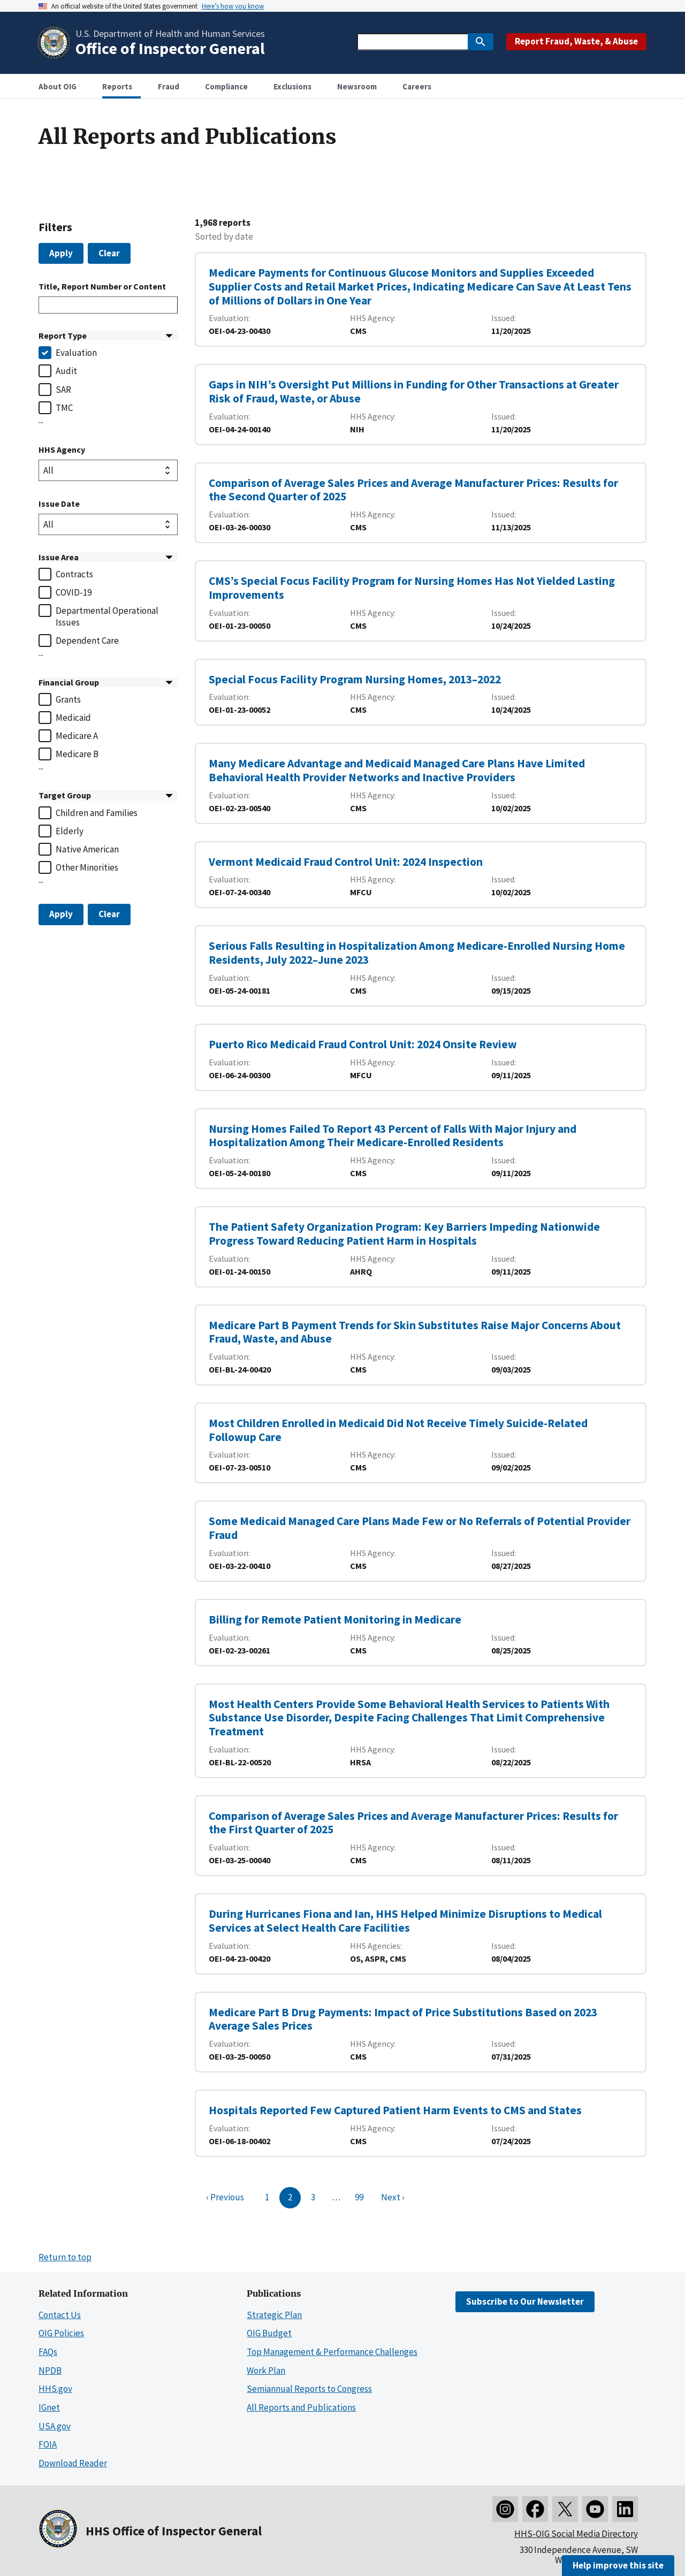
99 (359, 2197)
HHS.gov (55, 2389)
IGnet (49, 2407)
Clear (109, 253)
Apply (61, 253)
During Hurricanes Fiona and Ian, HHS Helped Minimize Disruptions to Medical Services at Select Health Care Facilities (405, 1921)
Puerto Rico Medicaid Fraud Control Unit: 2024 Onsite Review (363, 1044)
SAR (63, 389)
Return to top (65, 2257)
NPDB (50, 2370)
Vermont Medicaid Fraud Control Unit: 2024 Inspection (346, 862)
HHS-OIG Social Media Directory (576, 2534)
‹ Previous (225, 2197)
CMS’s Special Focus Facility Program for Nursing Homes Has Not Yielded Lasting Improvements (412, 588)
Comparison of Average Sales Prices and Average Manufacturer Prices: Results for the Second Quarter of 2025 (413, 490)
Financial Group (69, 682)
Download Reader (73, 2463)
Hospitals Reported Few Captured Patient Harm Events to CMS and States (395, 2110)
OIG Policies (61, 2333)
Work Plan (266, 2370)
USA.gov (55, 2426)
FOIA (48, 2444)
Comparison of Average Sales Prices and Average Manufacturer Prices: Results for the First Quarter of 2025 (413, 1823)
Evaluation (76, 353)
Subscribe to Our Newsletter (525, 2301)
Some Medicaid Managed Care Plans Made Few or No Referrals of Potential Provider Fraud (419, 1528)
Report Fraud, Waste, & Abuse (576, 41)
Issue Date (59, 503)
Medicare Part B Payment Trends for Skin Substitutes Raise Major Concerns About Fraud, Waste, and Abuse (415, 1332)
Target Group (65, 795)
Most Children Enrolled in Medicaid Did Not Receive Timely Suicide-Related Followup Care (398, 1430)
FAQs (48, 2352)
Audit (66, 371)
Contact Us (60, 2315)
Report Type (63, 335)
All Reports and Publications (301, 2407)
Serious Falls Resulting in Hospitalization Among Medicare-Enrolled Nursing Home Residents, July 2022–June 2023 (417, 953)
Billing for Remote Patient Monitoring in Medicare (335, 1619)
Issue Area (59, 557)
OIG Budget (269, 2333)
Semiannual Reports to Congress (309, 2389)
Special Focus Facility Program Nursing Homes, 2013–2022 (355, 679)
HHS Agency (62, 449)
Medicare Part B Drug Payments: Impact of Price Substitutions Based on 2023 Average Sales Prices (403, 2019)
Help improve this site (618, 2565)
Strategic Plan (274, 2315)
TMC (64, 408)
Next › (393, 2197)
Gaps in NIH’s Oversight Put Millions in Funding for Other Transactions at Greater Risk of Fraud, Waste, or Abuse (414, 391)
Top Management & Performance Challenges (332, 2352)
